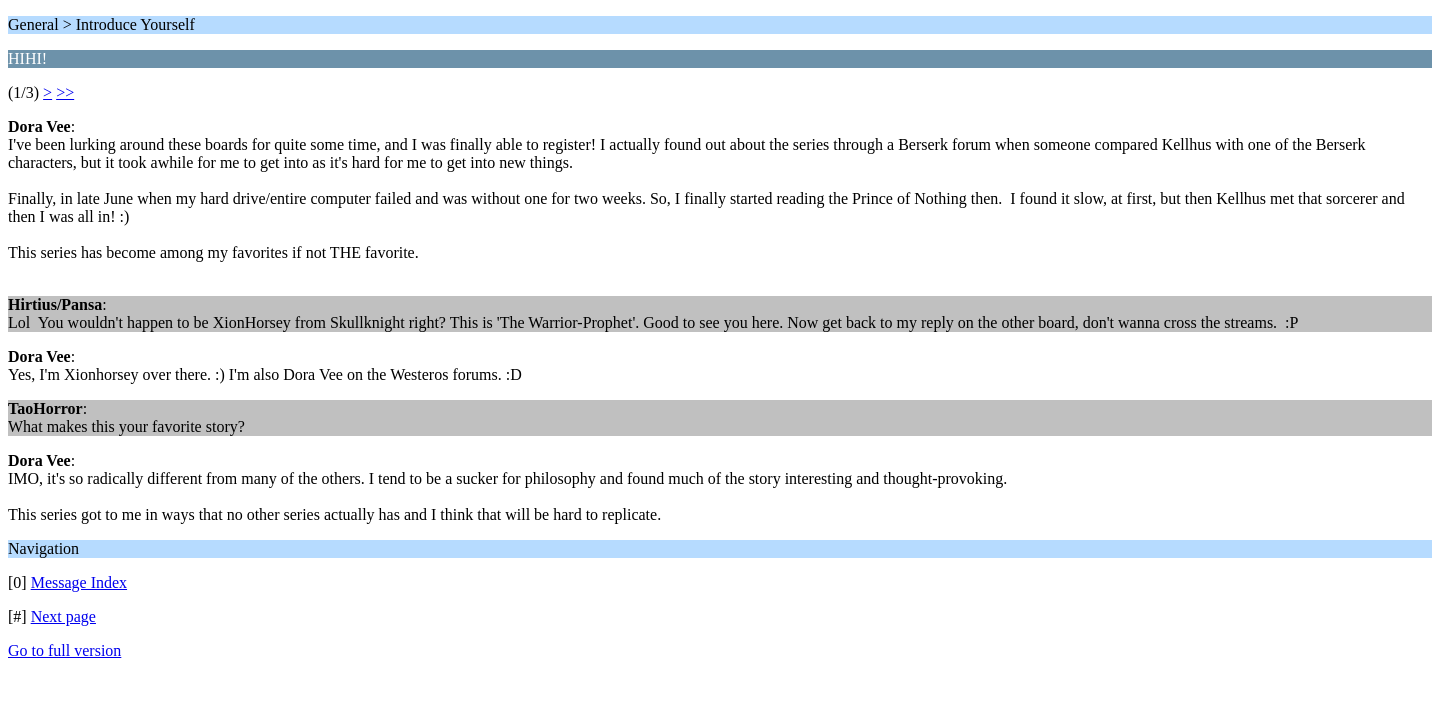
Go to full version (64, 650)
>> (65, 92)
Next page (63, 616)
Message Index (79, 582)
